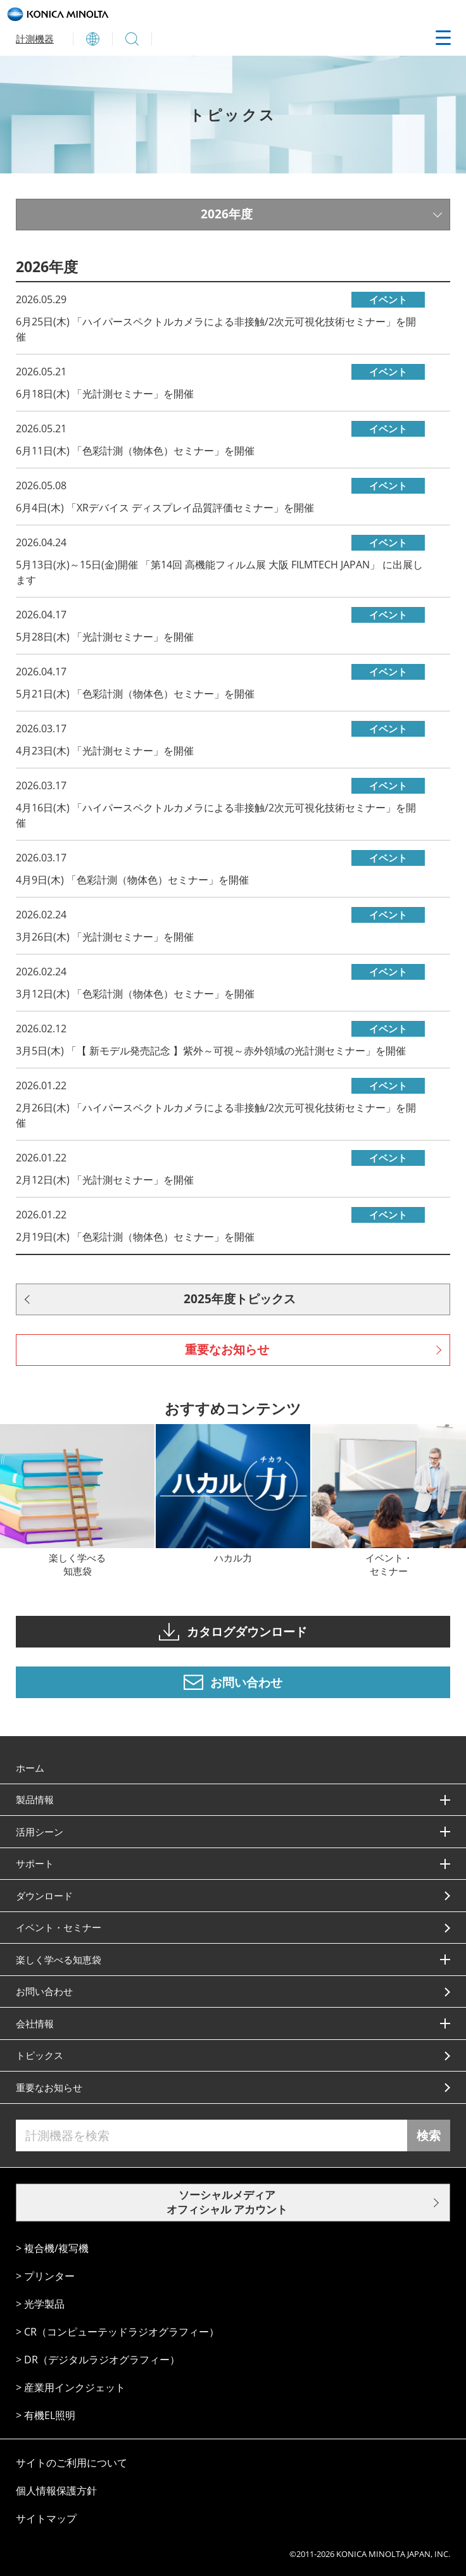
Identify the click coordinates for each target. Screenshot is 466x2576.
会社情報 (35, 2023)
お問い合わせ (44, 1991)
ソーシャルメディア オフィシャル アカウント (227, 2201)
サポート (35, 1863)
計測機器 (35, 38)
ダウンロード (44, 1895)
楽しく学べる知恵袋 (58, 1959)
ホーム (30, 1767)
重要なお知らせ (227, 1349)
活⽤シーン (39, 1831)
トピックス (39, 2055)
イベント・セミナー (58, 1927)
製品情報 (35, 1799)
